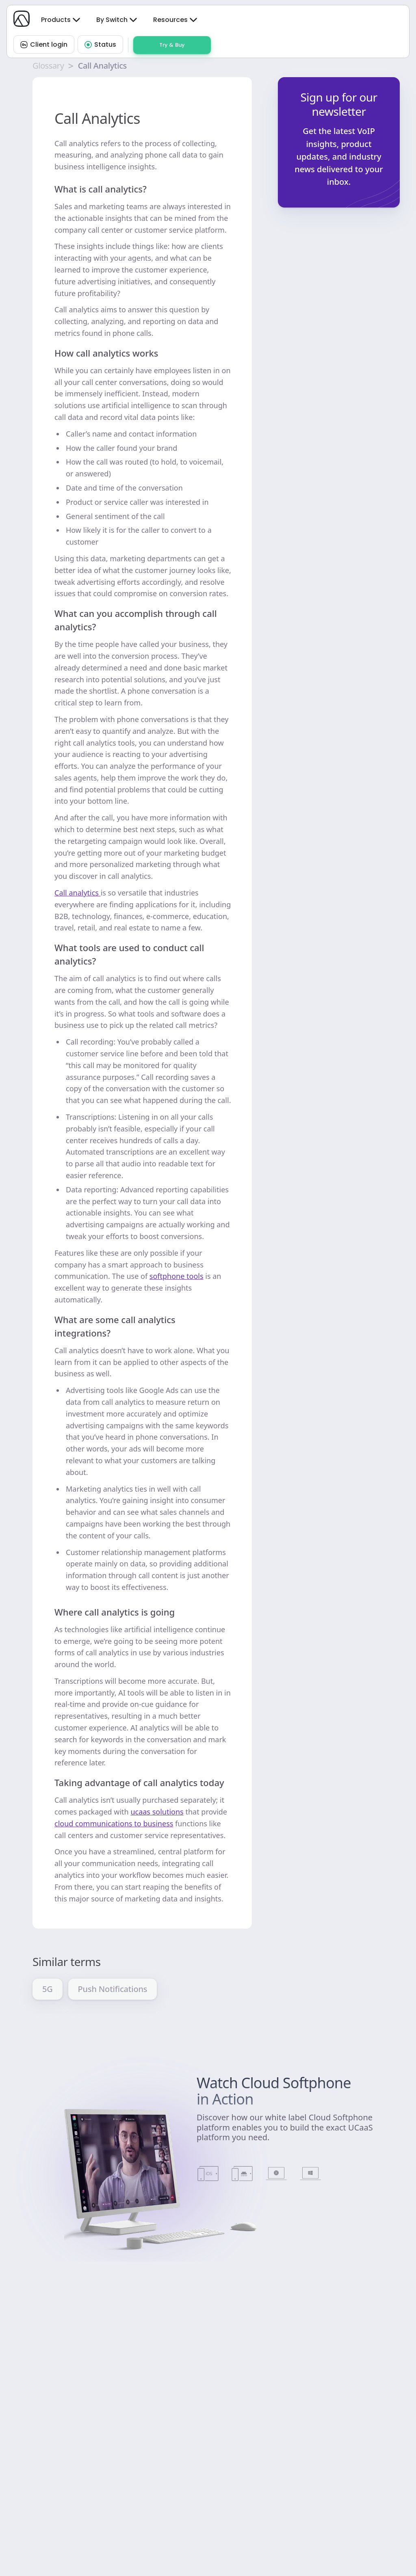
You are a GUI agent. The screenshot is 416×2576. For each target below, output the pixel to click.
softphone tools (177, 1276)
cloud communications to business (113, 1823)
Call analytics (77, 893)
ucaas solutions (156, 1812)
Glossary (48, 65)
